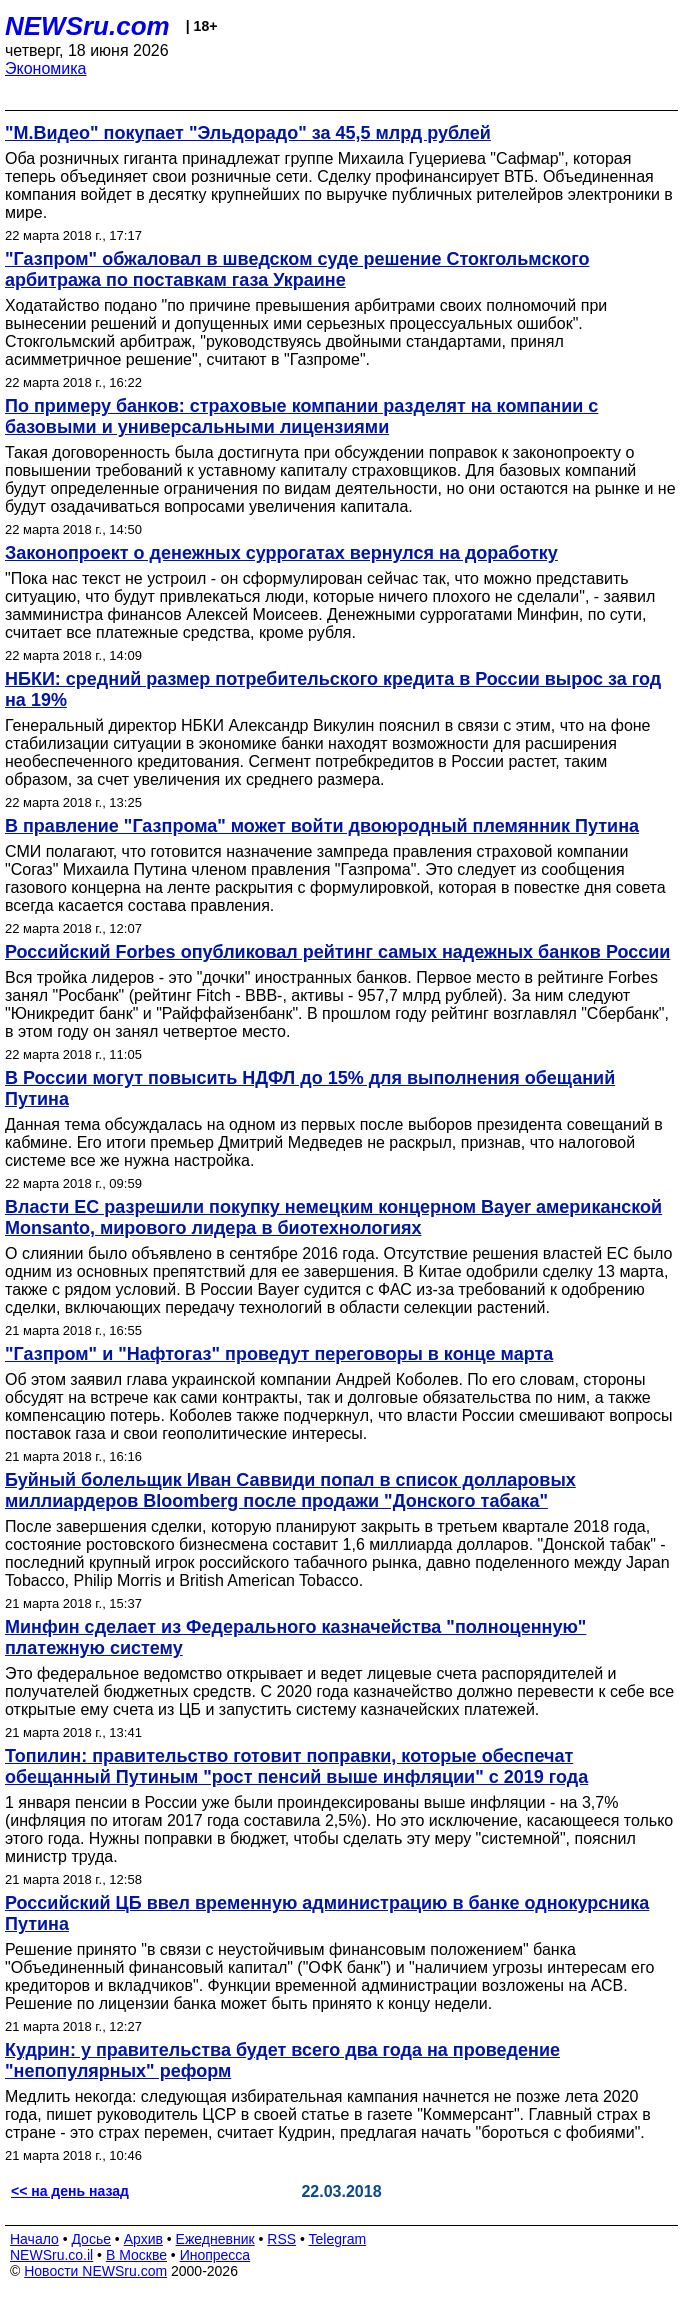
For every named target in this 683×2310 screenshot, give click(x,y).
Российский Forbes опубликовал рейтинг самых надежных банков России (337, 952)
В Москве (136, 2255)
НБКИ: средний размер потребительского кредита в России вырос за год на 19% (333, 689)
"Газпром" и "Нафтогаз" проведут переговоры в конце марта (279, 1354)
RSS (281, 2239)
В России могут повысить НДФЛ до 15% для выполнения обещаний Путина (310, 1088)
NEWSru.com (87, 26)
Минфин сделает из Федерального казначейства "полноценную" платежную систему (295, 1637)
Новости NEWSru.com (95, 2271)
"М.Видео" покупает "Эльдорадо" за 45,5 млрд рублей (248, 133)
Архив (143, 2239)
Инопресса (215, 2255)
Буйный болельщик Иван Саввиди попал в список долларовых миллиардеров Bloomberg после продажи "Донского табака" (290, 1490)
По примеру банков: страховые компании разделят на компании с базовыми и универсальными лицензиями (301, 416)
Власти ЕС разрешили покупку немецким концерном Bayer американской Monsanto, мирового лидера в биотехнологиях (333, 1217)
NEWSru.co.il (51, 2255)
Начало (34, 2239)
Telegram (338, 2239)
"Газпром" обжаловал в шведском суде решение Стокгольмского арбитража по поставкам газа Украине (297, 269)
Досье (91, 2239)
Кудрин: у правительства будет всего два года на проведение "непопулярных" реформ (282, 2060)
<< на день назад (70, 2191)
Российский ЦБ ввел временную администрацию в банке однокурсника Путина (327, 1913)
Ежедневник (215, 2239)
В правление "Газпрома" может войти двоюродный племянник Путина (322, 826)
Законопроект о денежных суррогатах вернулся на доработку (281, 553)
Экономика (46, 68)
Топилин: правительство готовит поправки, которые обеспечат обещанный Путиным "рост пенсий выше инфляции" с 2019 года (296, 1766)
